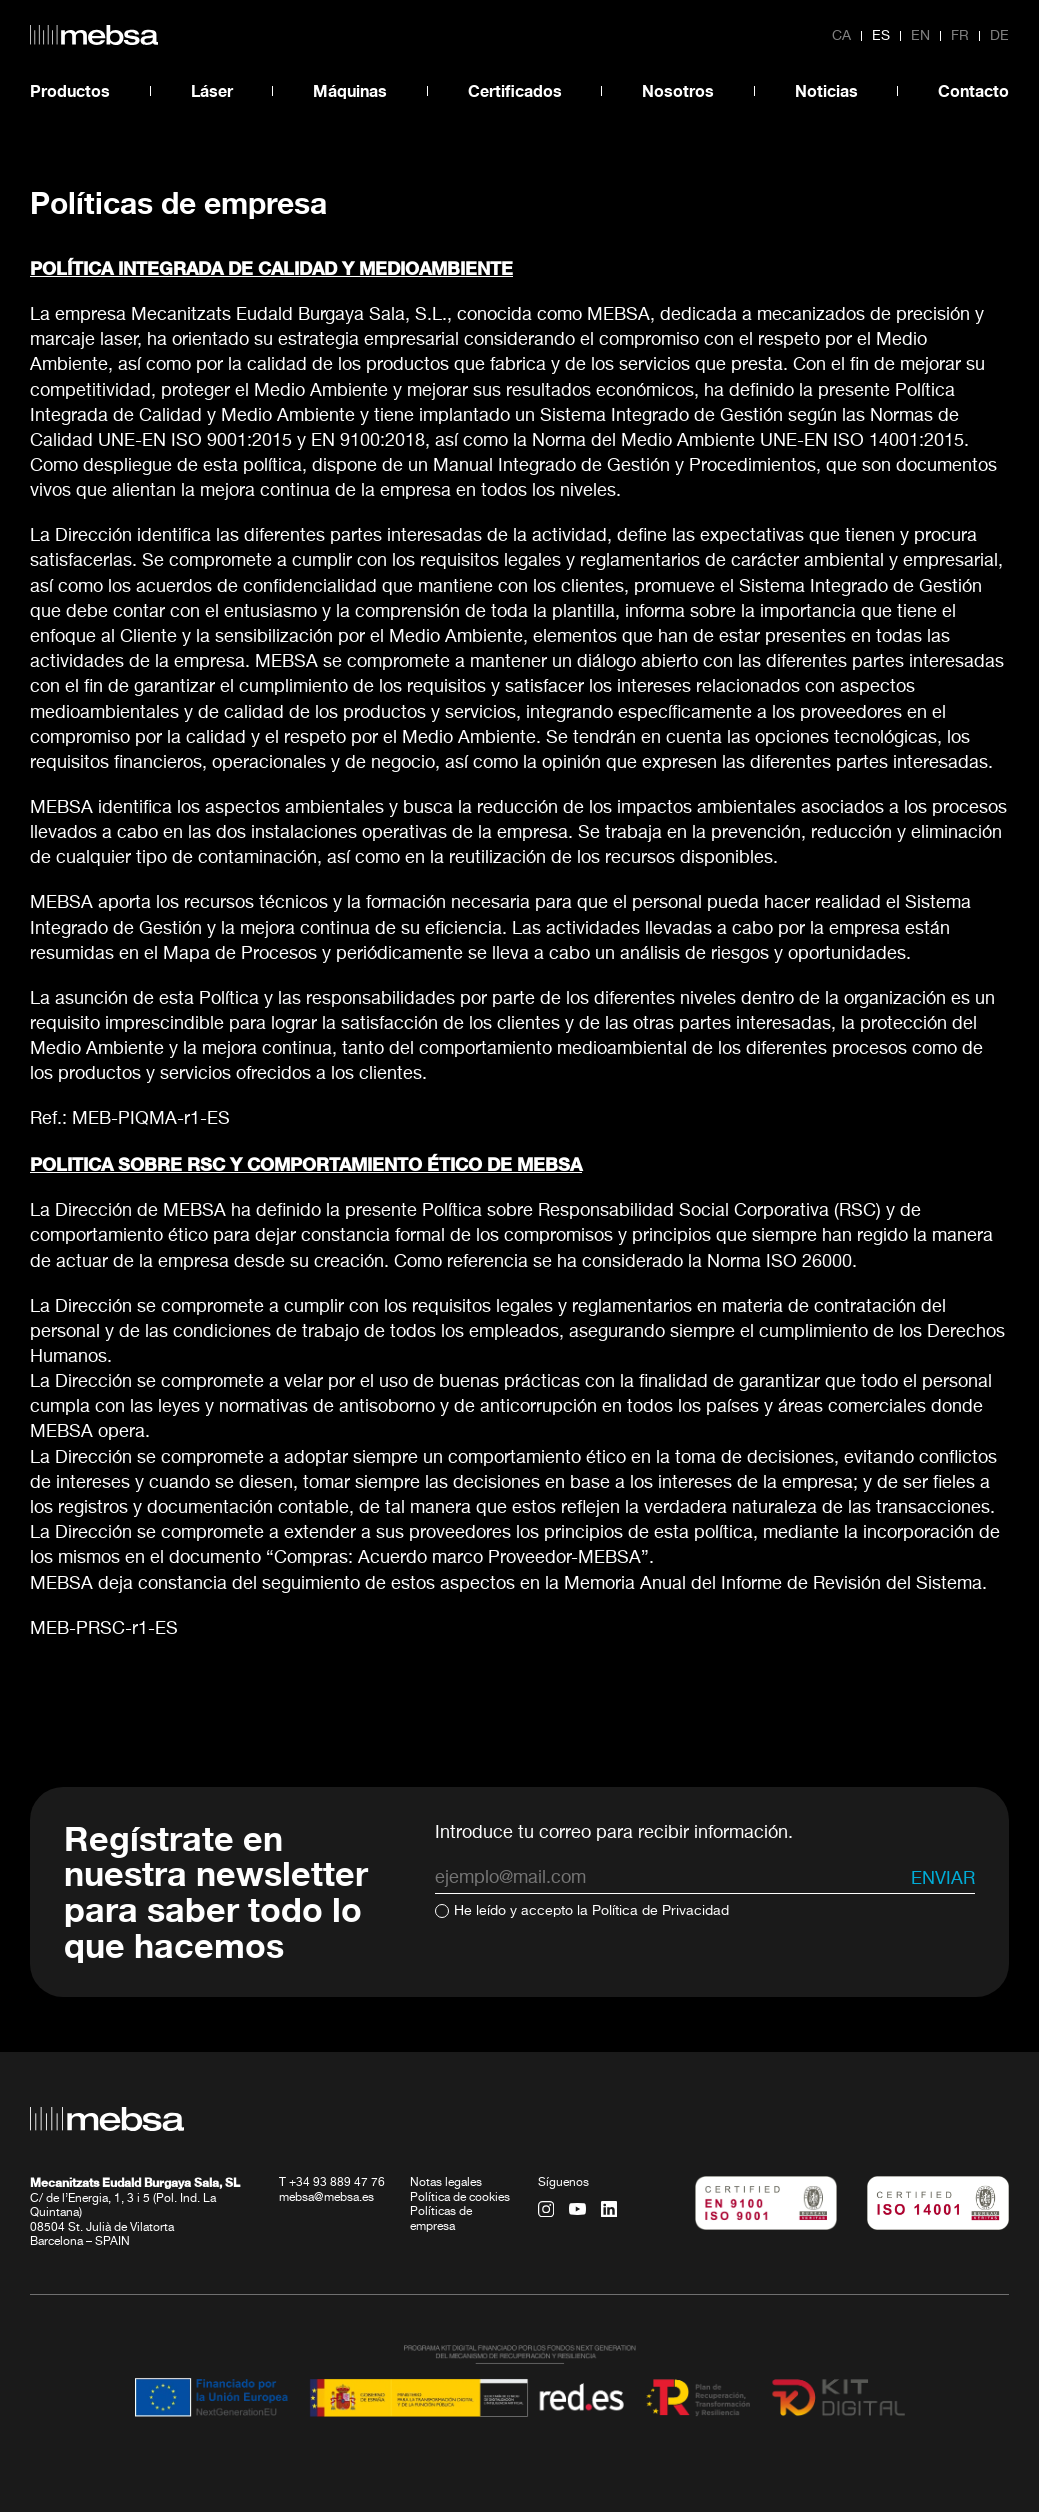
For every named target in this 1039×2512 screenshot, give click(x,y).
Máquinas (350, 90)
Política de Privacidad (660, 1911)
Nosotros (678, 90)
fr (960, 36)
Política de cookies (460, 2198)
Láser (212, 90)
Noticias (826, 90)
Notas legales (446, 2183)
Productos (70, 90)
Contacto (973, 90)
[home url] (94, 35)
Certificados (515, 90)
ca (841, 36)
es (881, 36)
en (920, 36)
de (999, 36)
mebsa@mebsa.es (326, 2198)
